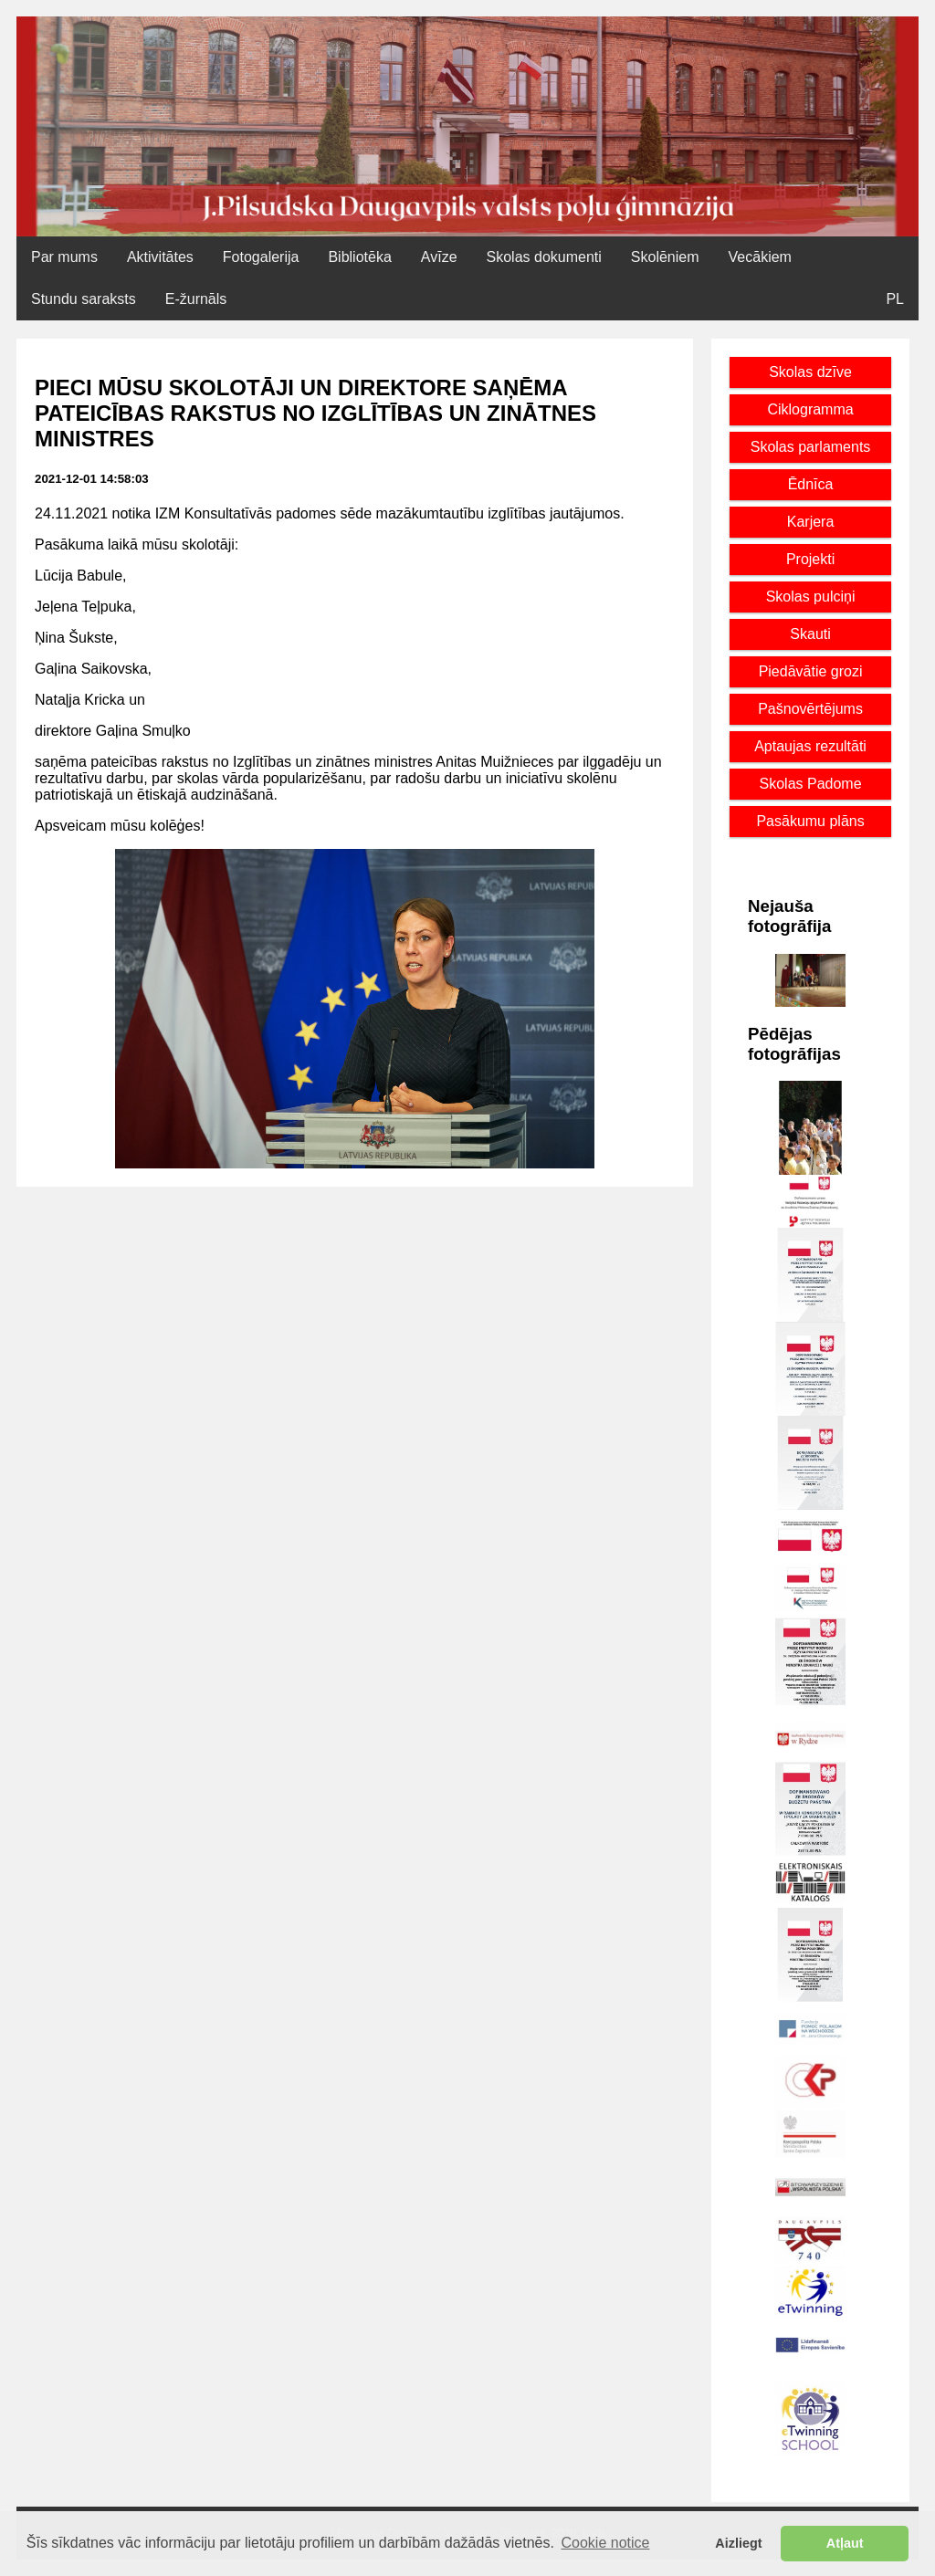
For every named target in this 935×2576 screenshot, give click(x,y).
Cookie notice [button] (606, 2542)
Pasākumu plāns (810, 821)
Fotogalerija (261, 257)
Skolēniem (665, 257)
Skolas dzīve (810, 372)
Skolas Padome (811, 783)
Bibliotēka (359, 257)
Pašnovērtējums (810, 709)
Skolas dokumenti (544, 257)
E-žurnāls (196, 299)
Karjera (811, 521)
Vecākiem (760, 257)
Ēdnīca (811, 484)
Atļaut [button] (845, 2543)
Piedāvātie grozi (811, 671)
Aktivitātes (160, 257)
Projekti (810, 559)
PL (895, 299)
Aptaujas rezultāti (810, 746)
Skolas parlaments (811, 447)
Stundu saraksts (83, 299)
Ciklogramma (810, 409)
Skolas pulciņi (811, 596)
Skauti (810, 634)
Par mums (64, 257)
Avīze (439, 257)
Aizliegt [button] (738, 2543)
